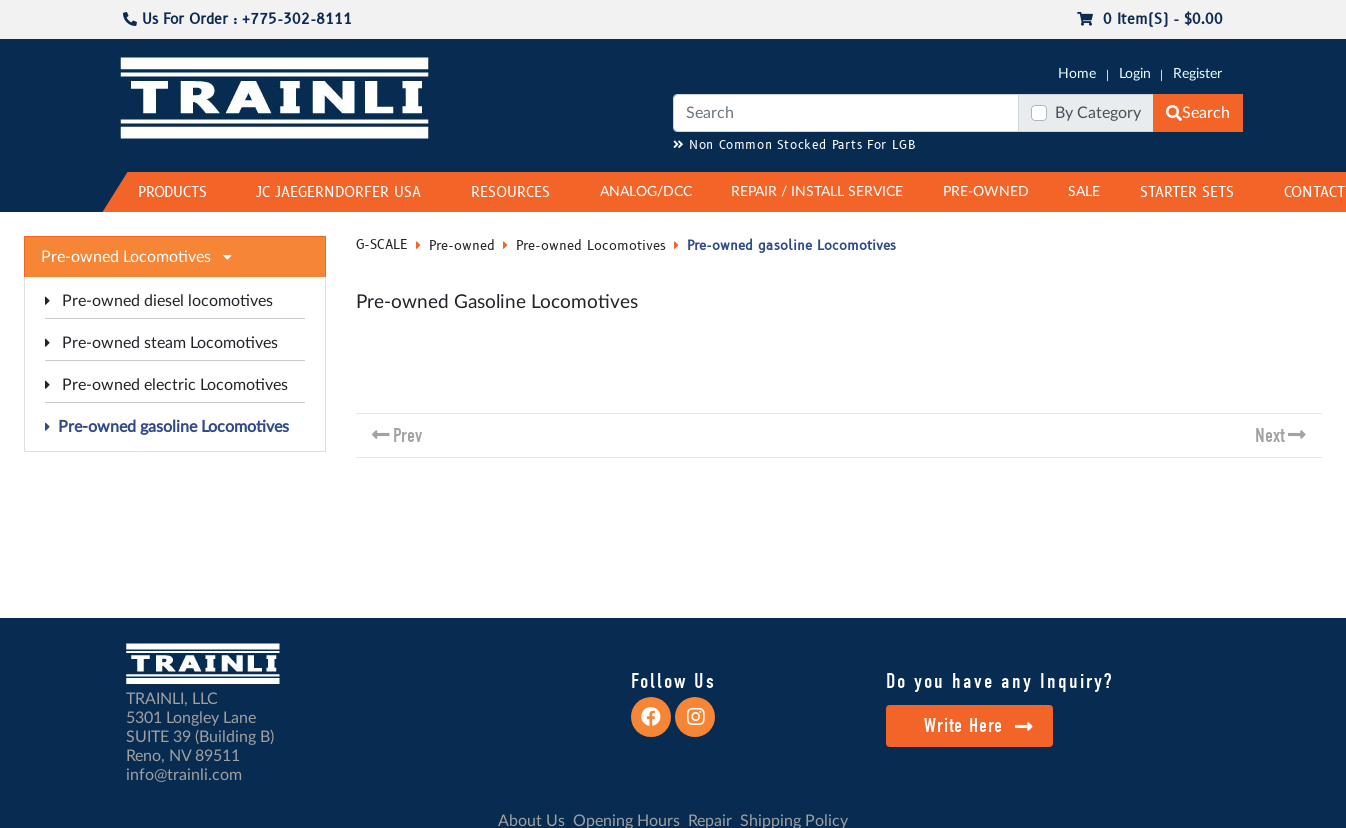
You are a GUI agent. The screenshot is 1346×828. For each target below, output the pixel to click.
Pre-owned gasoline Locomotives (167, 427)
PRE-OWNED (986, 192)
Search (1198, 113)
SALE (1084, 192)
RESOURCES (510, 192)
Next (1270, 435)
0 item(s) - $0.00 (1150, 19)
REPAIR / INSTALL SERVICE (817, 192)
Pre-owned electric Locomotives (166, 385)
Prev (407, 435)
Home (1077, 74)
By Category (1098, 113)
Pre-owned (462, 246)
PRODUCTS (172, 192)
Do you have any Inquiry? (999, 681)
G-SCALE (382, 245)
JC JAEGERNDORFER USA (338, 192)
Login (1135, 74)
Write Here (978, 725)
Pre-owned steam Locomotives (161, 343)
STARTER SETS (1187, 192)
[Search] (846, 113)
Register (1197, 74)
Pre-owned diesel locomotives (159, 301)
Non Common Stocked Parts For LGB (794, 145)
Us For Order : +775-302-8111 (237, 19)
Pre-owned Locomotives (591, 246)
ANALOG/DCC (646, 192)
